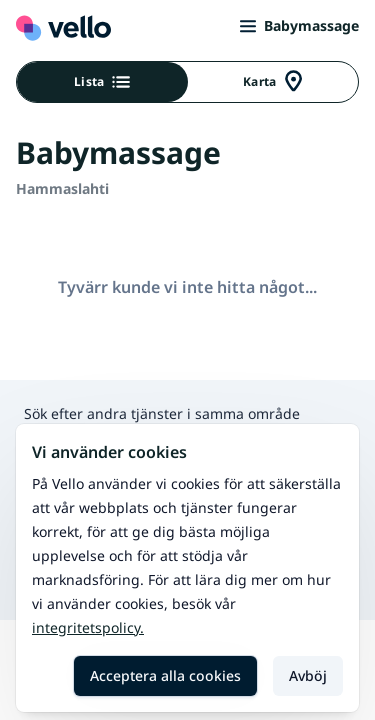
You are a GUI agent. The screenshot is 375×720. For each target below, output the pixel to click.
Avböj (308, 675)
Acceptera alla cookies (165, 675)
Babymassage (299, 25)
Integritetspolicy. (88, 627)
